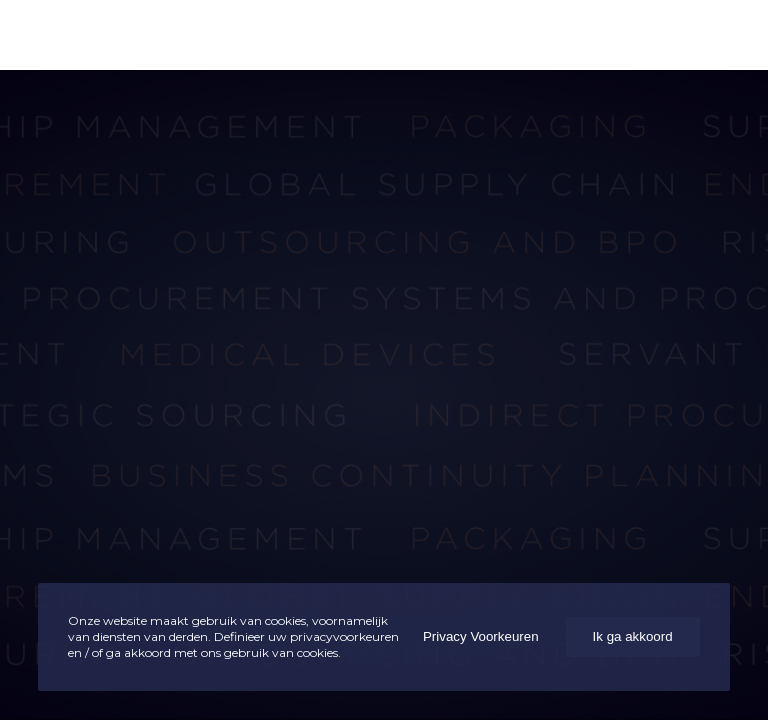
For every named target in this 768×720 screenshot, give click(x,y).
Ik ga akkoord (633, 636)
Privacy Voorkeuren (481, 636)
